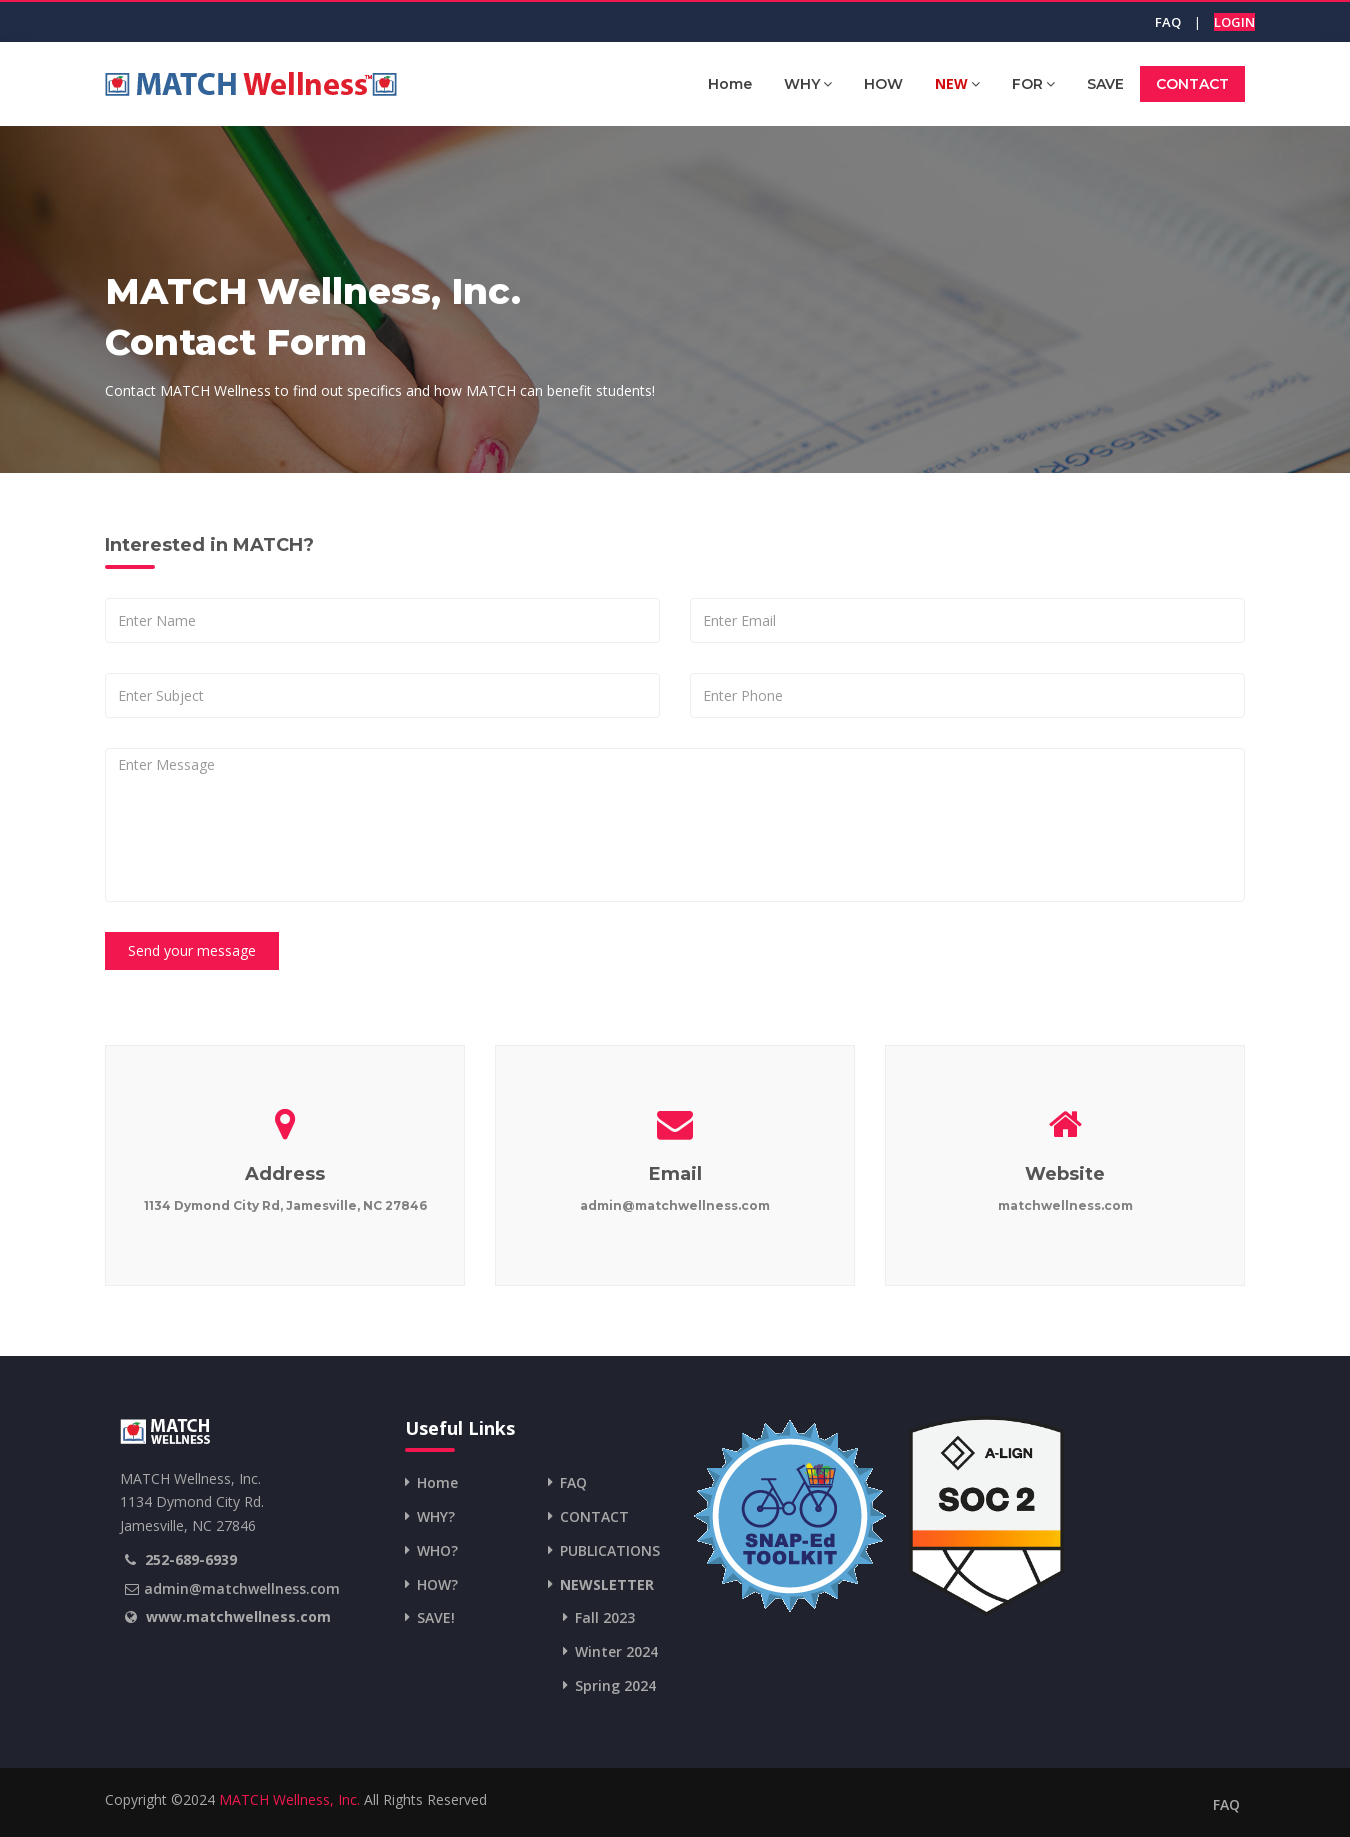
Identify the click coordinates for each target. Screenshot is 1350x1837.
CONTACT (1192, 84)
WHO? (437, 1550)
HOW (883, 84)
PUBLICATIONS (610, 1550)
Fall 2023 (605, 1617)
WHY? (436, 1516)
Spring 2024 (615, 1685)
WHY (808, 83)
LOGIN (1234, 22)
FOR (1033, 83)
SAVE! (436, 1617)
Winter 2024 (616, 1651)
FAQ (1168, 22)
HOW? (437, 1584)
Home (730, 84)
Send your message (192, 950)
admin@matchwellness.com (242, 1588)
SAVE (1105, 84)
